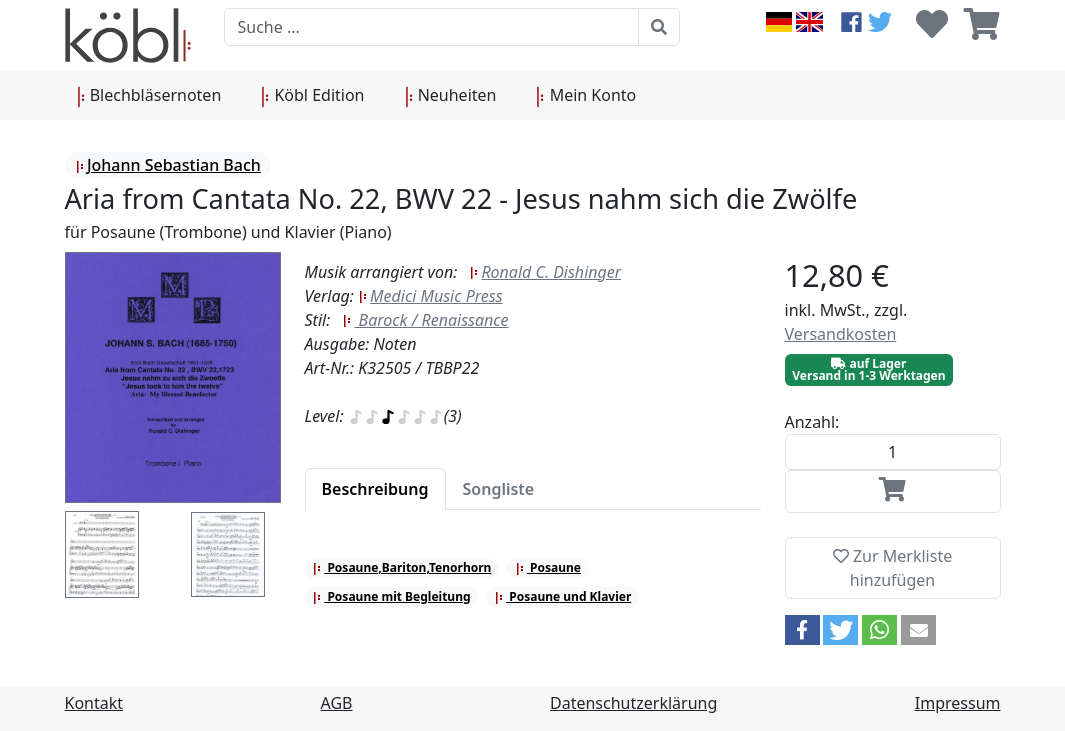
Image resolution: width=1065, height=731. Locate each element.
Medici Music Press (430, 296)
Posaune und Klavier (562, 596)
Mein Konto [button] (586, 96)
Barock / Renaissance (425, 320)
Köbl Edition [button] (312, 96)
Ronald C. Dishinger (545, 272)
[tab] (375, 489)
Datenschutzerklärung (633, 703)
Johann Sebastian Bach (168, 165)
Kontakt (94, 703)
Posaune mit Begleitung (391, 596)
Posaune (548, 567)
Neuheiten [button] (451, 96)
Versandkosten (841, 334)
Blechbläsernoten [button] (149, 96)
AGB (337, 703)
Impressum (958, 703)
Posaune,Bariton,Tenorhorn (401, 567)
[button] (802, 630)
